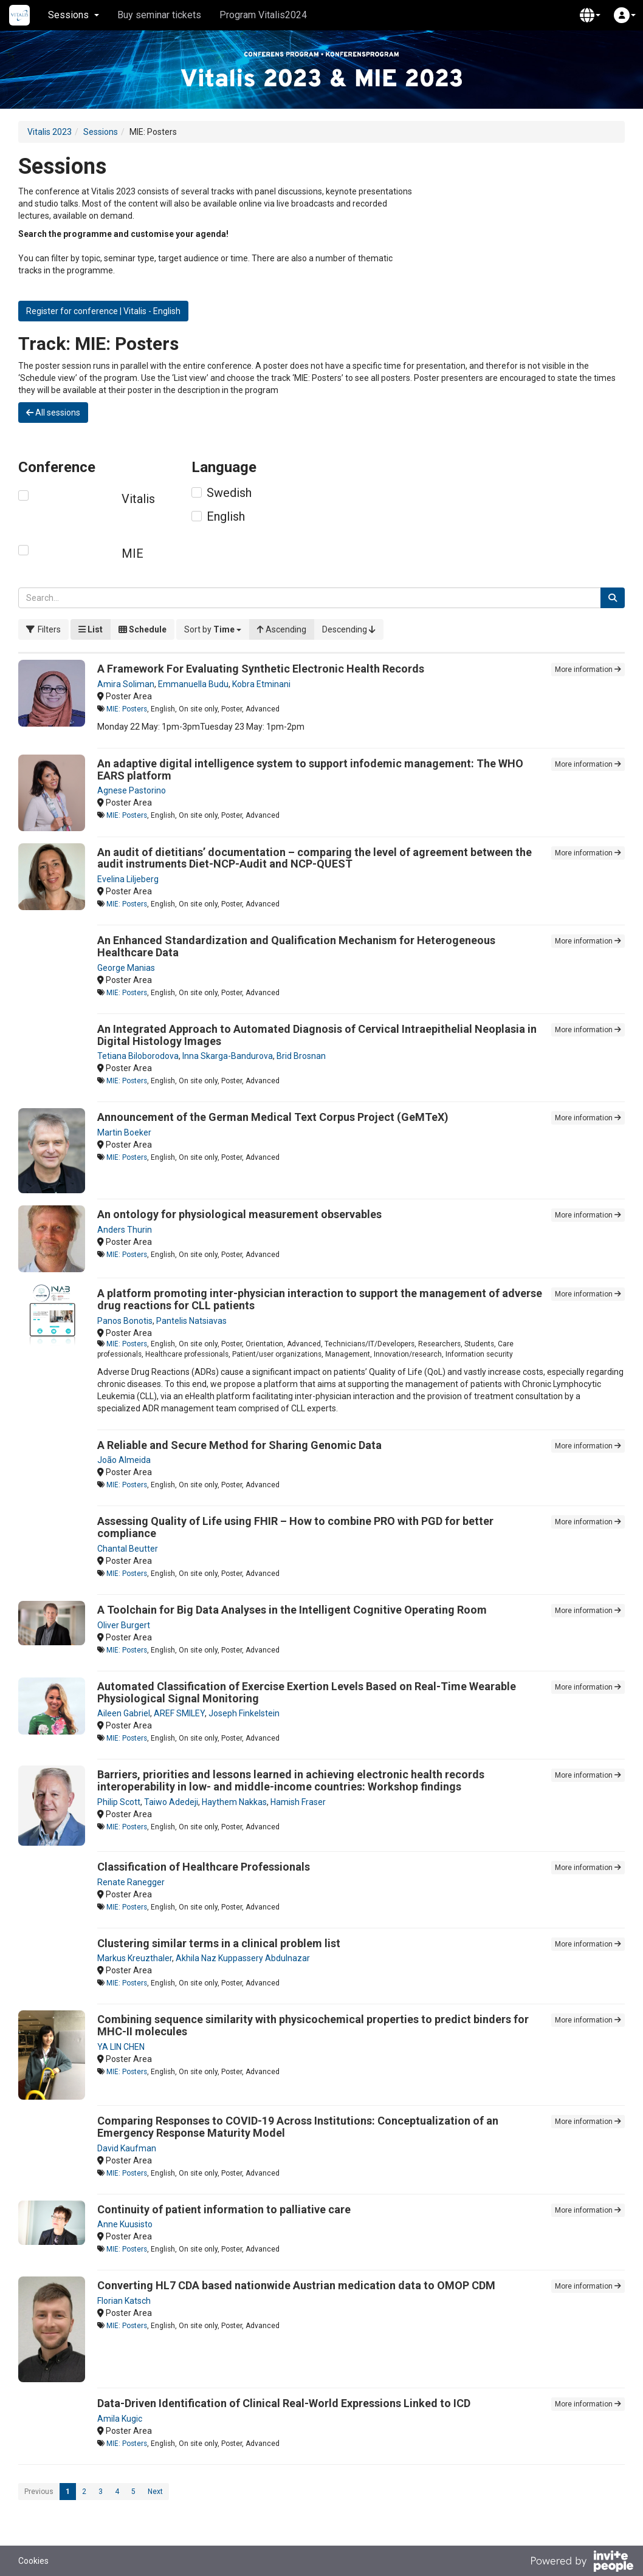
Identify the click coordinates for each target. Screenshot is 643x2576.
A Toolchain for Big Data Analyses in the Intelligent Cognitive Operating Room (292, 1609)
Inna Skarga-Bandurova (227, 1056)
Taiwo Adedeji (171, 1802)
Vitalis (138, 499)
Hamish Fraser (298, 1802)
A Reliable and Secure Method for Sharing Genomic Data (239, 1445)
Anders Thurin (124, 1230)
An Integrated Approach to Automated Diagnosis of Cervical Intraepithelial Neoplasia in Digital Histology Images (317, 1035)
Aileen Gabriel (123, 1713)
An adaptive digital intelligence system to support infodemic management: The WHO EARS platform (310, 769)
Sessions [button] (73, 15)
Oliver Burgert (123, 1625)
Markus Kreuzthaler (134, 1958)
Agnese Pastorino (131, 790)
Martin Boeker (124, 1132)
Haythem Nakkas (234, 1802)
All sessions (53, 412)
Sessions (100, 132)
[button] (590, 15)
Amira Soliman (125, 684)
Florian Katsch (124, 2301)
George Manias (126, 968)
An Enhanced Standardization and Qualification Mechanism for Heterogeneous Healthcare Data (296, 946)
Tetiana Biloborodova (138, 1056)
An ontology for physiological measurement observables (239, 1214)
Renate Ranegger (131, 1882)
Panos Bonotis (125, 1321)
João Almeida (124, 1460)
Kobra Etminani (261, 684)
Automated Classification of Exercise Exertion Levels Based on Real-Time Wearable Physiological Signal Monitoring (306, 1692)
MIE (132, 553)
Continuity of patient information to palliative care (224, 2209)
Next (155, 2491)
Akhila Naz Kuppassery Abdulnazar (243, 1958)
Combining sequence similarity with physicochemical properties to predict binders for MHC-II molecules (313, 2025)
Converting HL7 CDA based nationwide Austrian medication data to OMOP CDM (296, 2285)
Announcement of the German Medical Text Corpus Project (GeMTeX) (273, 1117)
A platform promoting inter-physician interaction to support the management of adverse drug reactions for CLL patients (319, 1299)
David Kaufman (126, 2148)
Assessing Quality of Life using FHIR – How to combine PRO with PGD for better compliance (295, 1527)
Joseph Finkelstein (244, 1713)
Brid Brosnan (301, 1056)
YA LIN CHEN (121, 2047)
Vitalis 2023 (49, 132)
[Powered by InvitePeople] (581, 2562)
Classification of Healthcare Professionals (203, 1866)
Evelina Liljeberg (128, 879)
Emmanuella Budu (193, 684)
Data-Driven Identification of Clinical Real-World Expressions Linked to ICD (283, 2403)
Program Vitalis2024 (263, 15)
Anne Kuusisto (125, 2224)
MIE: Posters (126, 709)
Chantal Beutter (127, 1548)
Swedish (229, 492)
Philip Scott (118, 1802)
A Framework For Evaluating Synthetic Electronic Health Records (260, 668)
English (226, 516)
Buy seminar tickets (159, 15)
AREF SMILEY (179, 1713)
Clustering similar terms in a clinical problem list (218, 1943)
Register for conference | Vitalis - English (103, 311)
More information (588, 669)
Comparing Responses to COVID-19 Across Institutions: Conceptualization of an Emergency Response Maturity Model (297, 2126)
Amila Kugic (119, 2419)
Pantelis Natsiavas (191, 1321)
